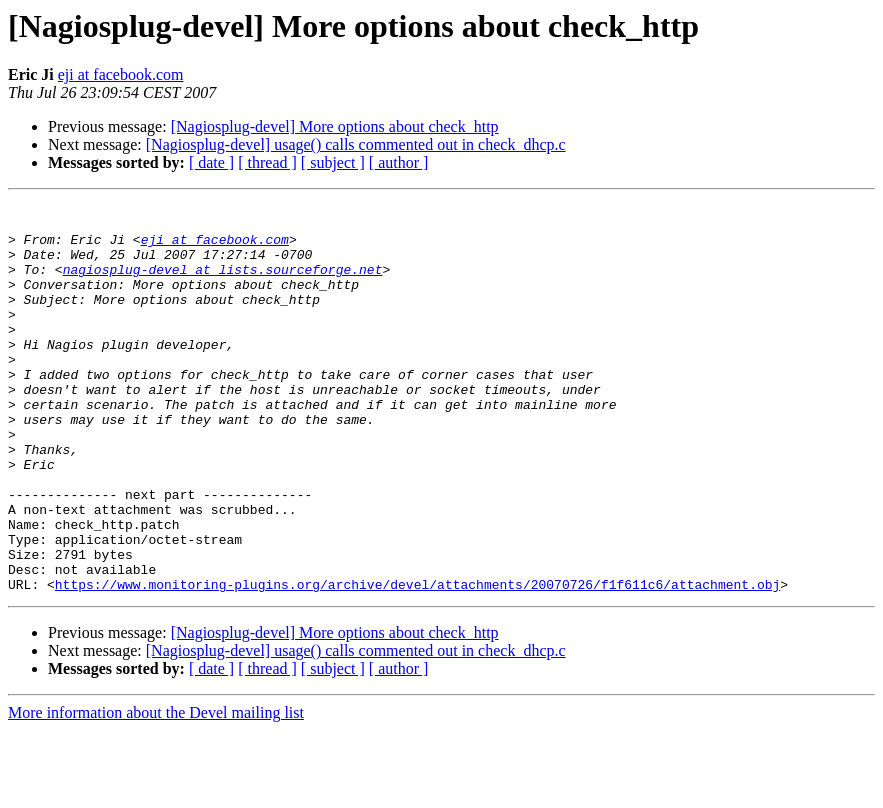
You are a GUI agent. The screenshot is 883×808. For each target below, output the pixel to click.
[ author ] (399, 162)
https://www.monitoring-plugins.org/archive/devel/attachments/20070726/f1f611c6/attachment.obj (417, 662)
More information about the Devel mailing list (156, 790)
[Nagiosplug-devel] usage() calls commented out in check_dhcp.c (356, 144)
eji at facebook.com (121, 74)
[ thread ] (267, 162)
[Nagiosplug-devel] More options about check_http (335, 126)
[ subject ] (333, 162)
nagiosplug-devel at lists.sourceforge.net (223, 284)
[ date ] (211, 162)
